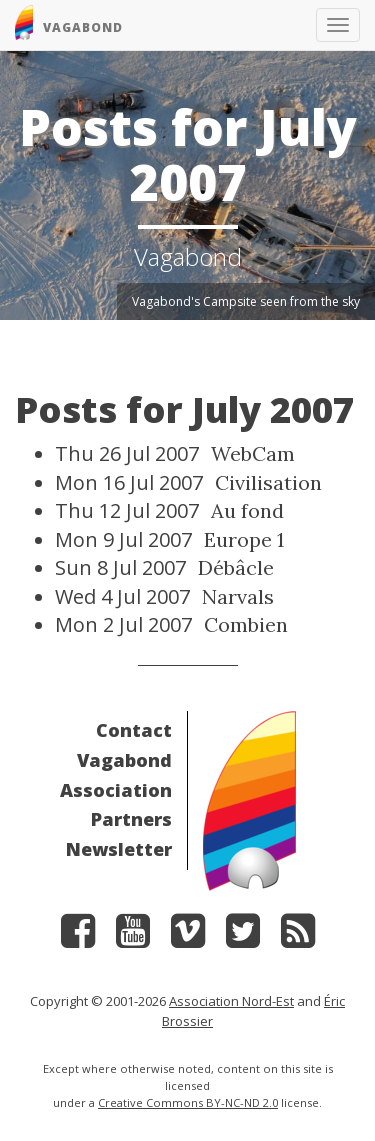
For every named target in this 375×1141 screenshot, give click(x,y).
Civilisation (268, 482)
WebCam (253, 453)
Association (116, 790)
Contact (134, 730)
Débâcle (236, 567)
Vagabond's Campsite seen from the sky (246, 301)
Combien (246, 624)
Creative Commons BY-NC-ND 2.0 (188, 1102)
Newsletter (119, 849)
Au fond (247, 510)
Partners (131, 819)
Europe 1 (244, 539)
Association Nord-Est (231, 1001)
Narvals (238, 596)
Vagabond (124, 760)
